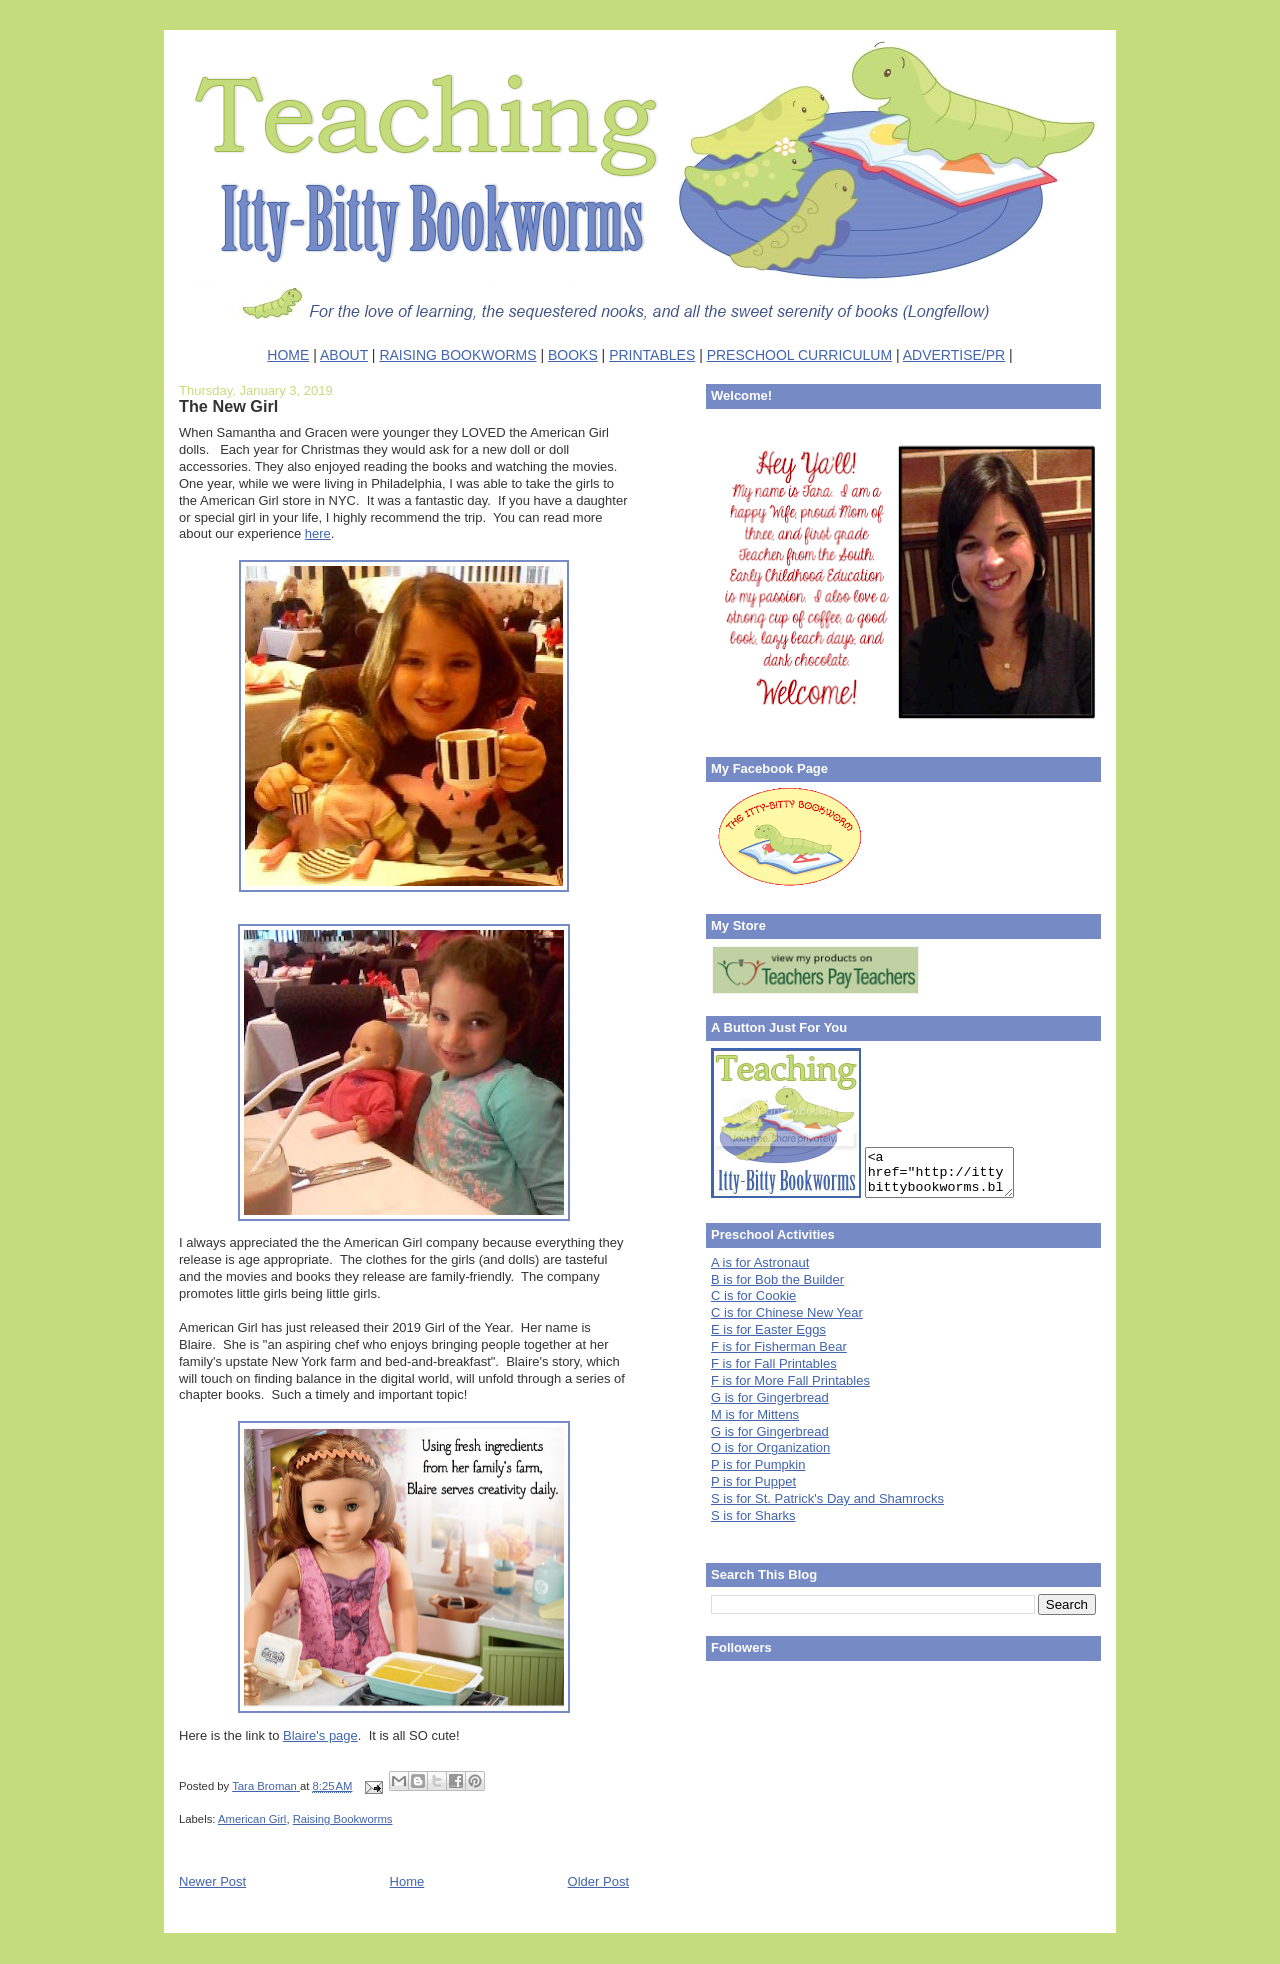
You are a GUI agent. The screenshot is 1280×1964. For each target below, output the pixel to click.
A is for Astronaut (760, 1262)
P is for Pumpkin (758, 1464)
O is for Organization (770, 1447)
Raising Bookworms (343, 1819)
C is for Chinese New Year (787, 1312)
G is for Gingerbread (770, 1397)
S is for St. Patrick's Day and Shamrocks (827, 1498)
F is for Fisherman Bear (779, 1346)
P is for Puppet (753, 1481)
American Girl (252, 1819)
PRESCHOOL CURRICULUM (799, 355)
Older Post (598, 1881)
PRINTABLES (652, 355)
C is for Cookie (753, 1295)
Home (407, 1881)
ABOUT (344, 355)
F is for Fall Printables (774, 1363)
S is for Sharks (753, 1515)
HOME (288, 355)
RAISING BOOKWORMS (457, 355)
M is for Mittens (755, 1414)
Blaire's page (320, 1735)
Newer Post (212, 1881)
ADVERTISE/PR (954, 355)
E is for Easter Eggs (768, 1329)
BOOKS (573, 355)
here (318, 533)
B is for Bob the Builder (777, 1279)
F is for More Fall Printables (790, 1380)
